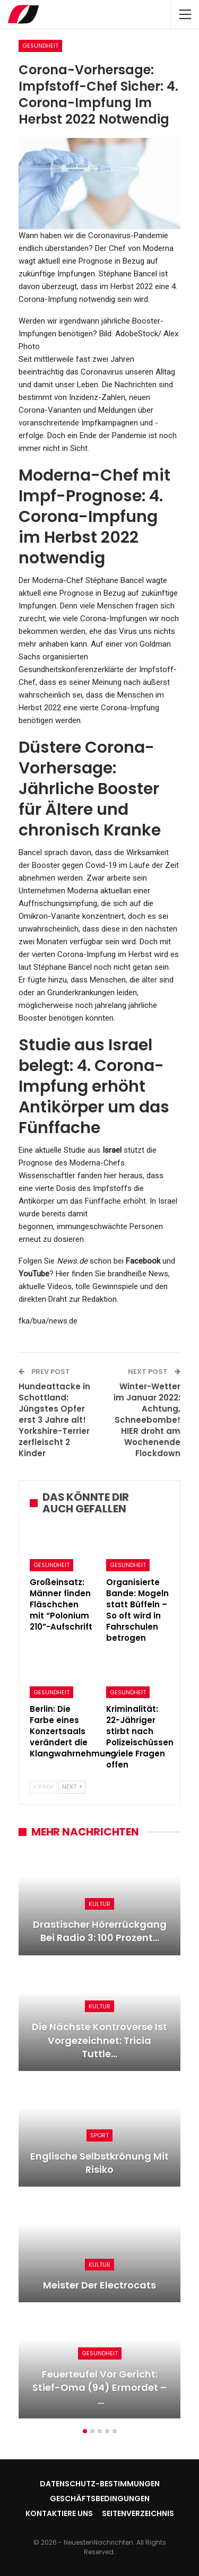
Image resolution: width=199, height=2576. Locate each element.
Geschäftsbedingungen (100, 2498)
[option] (99, 2139)
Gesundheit (40, 45)
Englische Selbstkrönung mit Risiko (99, 2162)
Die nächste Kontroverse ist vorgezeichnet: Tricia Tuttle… (99, 2040)
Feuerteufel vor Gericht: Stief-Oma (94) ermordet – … (99, 2387)
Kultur (99, 1904)
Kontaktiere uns (59, 2513)
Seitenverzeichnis (138, 2513)
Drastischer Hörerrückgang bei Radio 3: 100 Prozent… (100, 1931)
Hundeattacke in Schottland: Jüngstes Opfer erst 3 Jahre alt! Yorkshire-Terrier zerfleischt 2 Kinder (54, 1420)
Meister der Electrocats (99, 2285)
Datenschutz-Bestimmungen (100, 2483)
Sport (99, 2135)
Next (72, 1786)
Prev (43, 1786)
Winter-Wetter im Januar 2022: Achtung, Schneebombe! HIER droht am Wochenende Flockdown (147, 1420)
